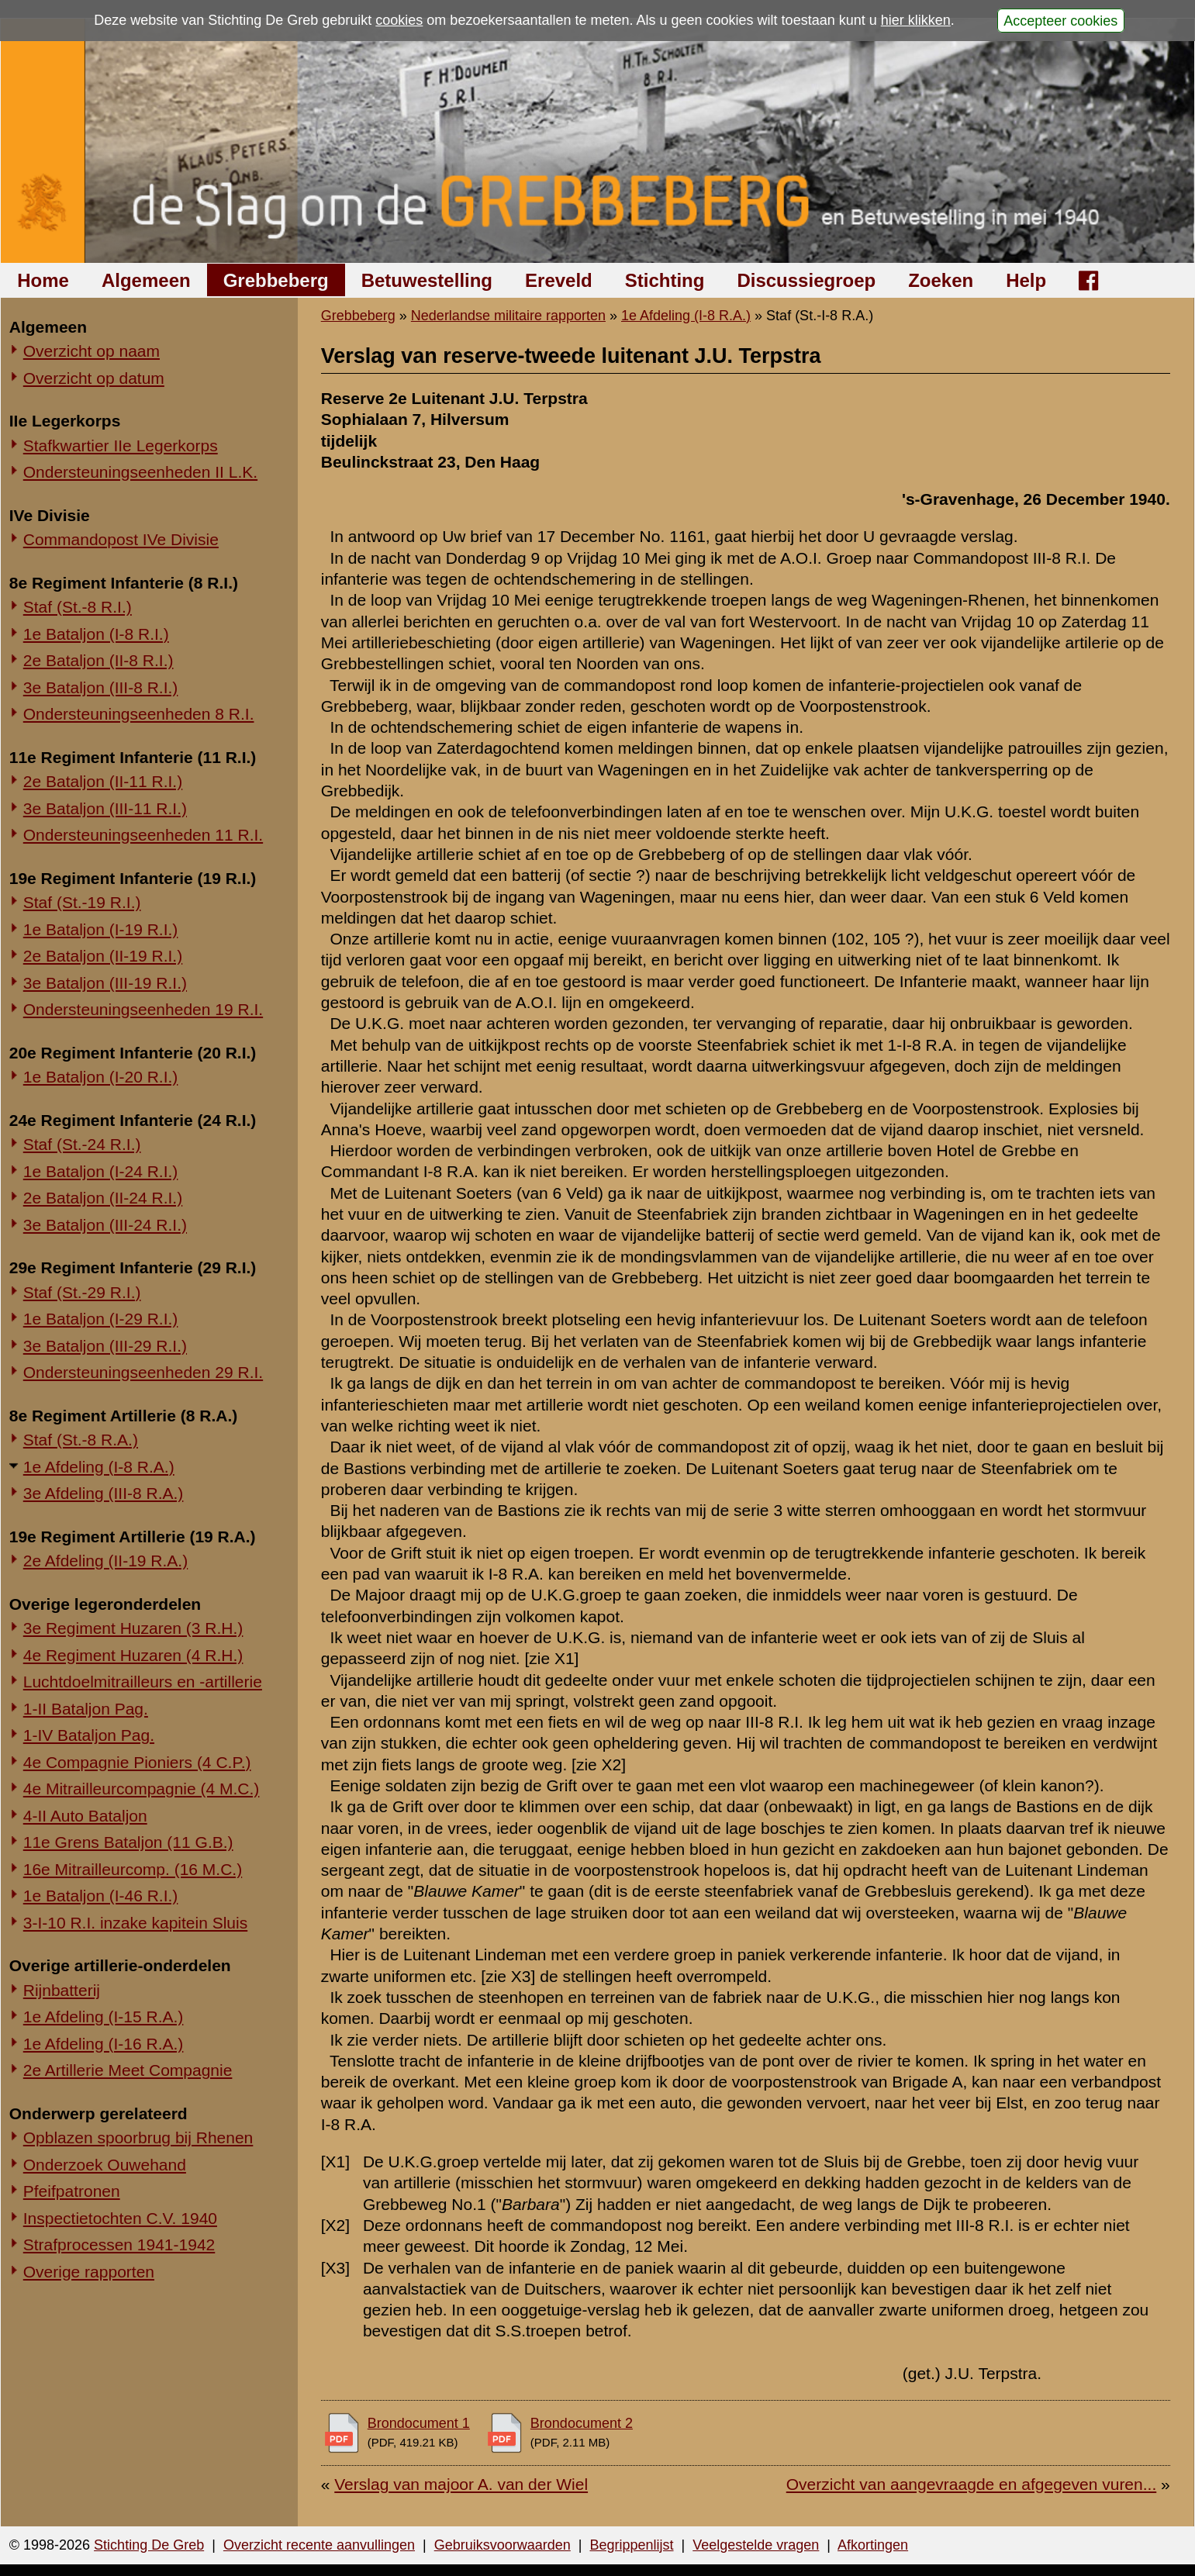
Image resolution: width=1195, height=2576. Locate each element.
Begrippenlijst (631, 2545)
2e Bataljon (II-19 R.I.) (102, 956)
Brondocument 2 (581, 2423)
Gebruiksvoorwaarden (502, 2545)
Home (43, 280)
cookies (399, 20)
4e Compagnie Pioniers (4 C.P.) (137, 1762)
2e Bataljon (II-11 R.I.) (102, 781)
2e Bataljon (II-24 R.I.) (102, 1198)
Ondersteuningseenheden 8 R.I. (138, 714)
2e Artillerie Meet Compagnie (128, 2070)
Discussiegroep (806, 280)
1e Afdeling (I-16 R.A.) (103, 2044)
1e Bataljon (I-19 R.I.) (100, 929)
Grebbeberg (276, 280)
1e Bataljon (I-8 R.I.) (96, 634)
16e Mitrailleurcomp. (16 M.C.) (132, 1869)
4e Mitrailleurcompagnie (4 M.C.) (141, 1788)
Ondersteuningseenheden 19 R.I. (143, 1009)
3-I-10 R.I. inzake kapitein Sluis (135, 1923)
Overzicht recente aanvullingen (319, 2545)
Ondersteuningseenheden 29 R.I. (143, 1372)
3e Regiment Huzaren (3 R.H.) (133, 1628)
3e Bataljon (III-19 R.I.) (105, 983)
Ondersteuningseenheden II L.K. (140, 472)
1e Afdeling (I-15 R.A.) (103, 2016)
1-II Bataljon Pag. (85, 1709)
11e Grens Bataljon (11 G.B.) (128, 1842)
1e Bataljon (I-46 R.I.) (100, 1895)
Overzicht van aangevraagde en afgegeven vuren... (971, 2484)
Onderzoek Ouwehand (104, 2165)
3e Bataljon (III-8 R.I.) (100, 687)
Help (1026, 280)
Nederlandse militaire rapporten (508, 315)
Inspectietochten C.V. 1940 (120, 2218)
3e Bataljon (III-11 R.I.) (105, 808)
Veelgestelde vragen (755, 2545)
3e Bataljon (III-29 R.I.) (105, 1346)
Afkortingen (873, 2545)
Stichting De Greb (149, 2545)
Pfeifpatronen (71, 2191)
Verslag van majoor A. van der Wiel (461, 2484)
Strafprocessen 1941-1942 (119, 2244)
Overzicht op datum (93, 378)
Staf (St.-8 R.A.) (80, 1440)
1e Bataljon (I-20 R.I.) (100, 1077)
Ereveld (558, 280)
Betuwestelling (426, 280)
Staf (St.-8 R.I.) (77, 607)
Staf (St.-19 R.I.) (82, 902)
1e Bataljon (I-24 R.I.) (100, 1171)
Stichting (665, 280)
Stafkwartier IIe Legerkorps (120, 445)
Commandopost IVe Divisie (121, 539)
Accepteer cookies (1060, 20)
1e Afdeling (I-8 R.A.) (98, 1467)
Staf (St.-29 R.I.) (82, 1292)
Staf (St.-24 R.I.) (82, 1144)
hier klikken (916, 20)
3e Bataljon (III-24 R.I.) (105, 1225)
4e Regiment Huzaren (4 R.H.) (133, 1655)
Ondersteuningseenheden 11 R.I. (143, 835)
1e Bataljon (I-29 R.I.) (100, 1319)
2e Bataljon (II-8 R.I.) (98, 660)
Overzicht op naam (91, 351)
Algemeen (146, 280)
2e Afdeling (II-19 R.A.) (105, 1560)
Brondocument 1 (419, 2423)
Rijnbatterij (61, 1990)
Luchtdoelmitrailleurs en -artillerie (142, 1681)
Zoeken (940, 280)
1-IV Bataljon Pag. (88, 1735)
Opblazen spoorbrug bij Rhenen (138, 2137)
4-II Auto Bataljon (85, 1816)
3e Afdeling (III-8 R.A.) (103, 1493)
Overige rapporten (88, 2272)
